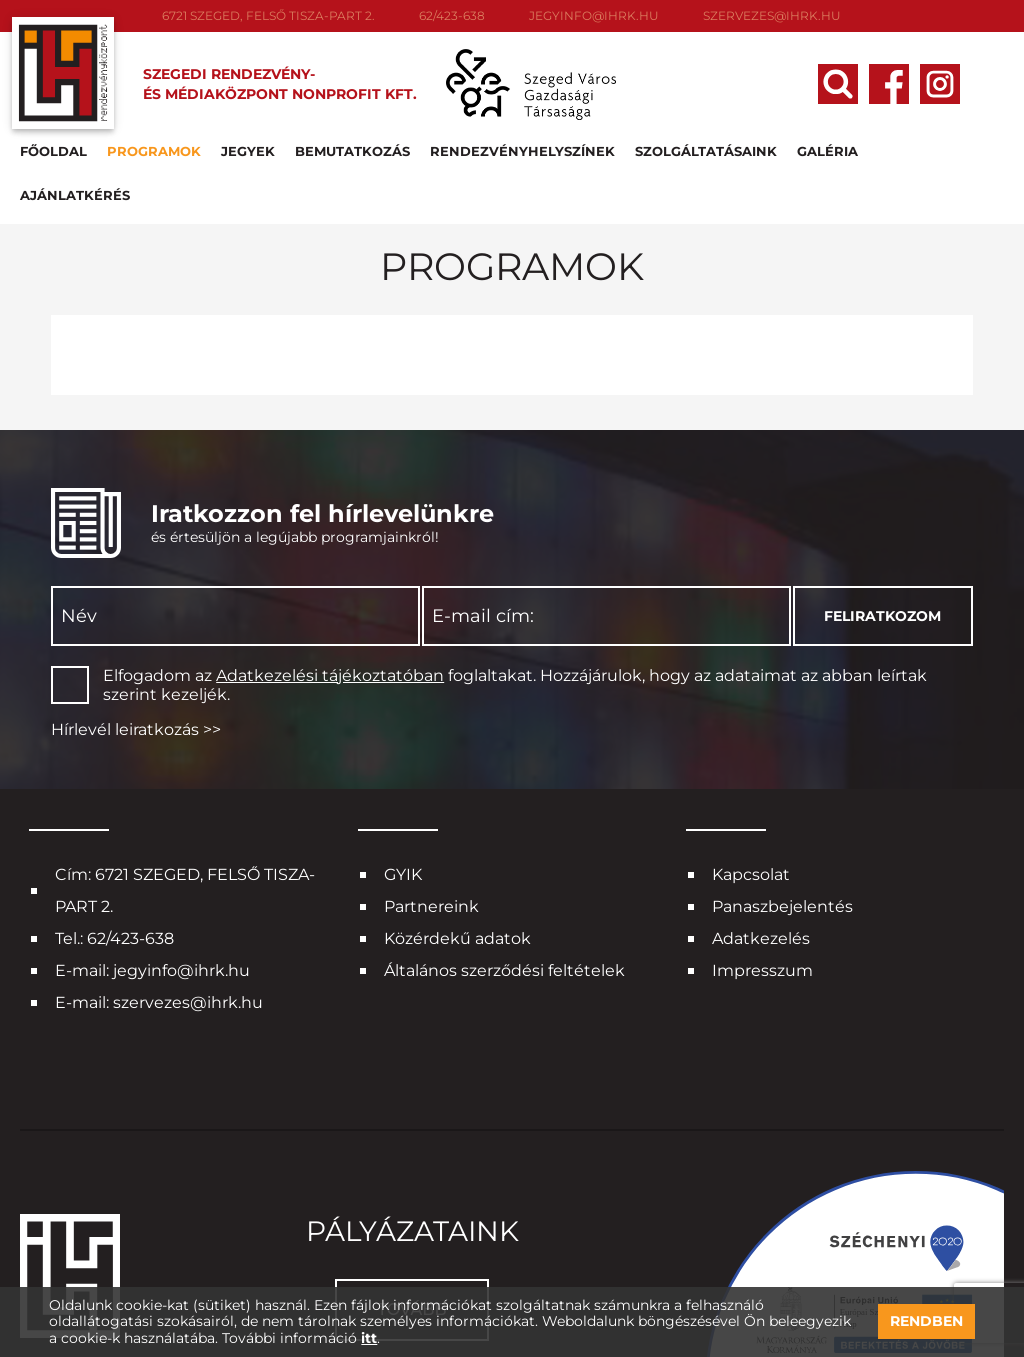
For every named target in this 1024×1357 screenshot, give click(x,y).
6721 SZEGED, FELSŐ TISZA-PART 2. (268, 15)
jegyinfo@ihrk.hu (594, 15)
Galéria (827, 144)
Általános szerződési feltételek (504, 912)
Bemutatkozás (352, 144)
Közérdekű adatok (457, 880)
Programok (154, 144)
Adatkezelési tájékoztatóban (330, 617)
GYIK (403, 816)
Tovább (411, 1251)
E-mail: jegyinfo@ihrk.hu (152, 912)
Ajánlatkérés (933, 144)
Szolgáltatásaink (706, 144)
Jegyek (248, 144)
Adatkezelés (761, 880)
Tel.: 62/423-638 (114, 880)
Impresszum (762, 912)
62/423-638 (452, 15)
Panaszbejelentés (782, 848)
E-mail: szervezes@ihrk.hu (159, 944)
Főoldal (53, 144)
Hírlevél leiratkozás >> (136, 671)
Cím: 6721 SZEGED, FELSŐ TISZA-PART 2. (185, 832)
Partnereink (431, 848)
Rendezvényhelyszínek (522, 144)
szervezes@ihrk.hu (772, 15)
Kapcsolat (751, 816)
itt (369, 1338)
